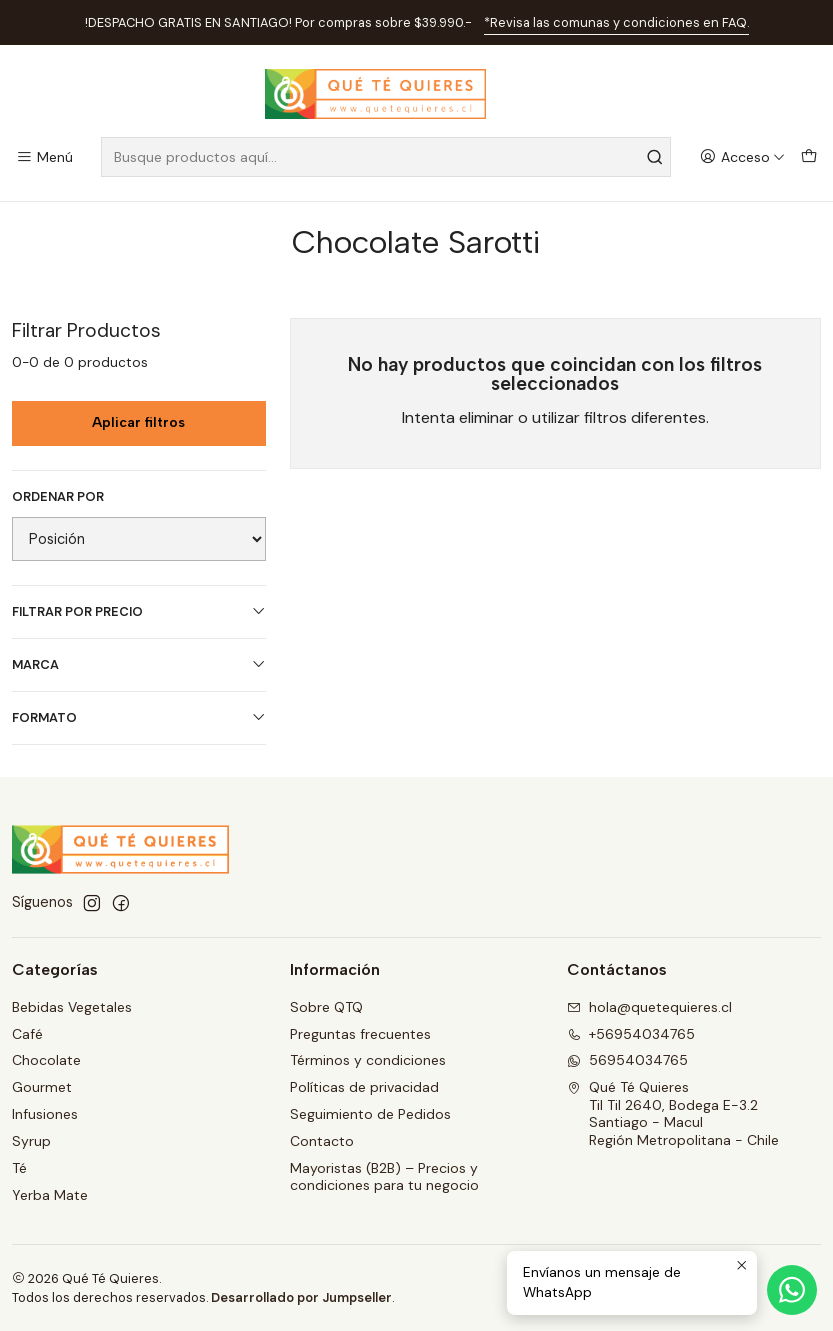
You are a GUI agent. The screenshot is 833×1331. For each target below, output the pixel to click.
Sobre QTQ (326, 1007)
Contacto (322, 1141)
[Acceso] (742, 157)
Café (27, 1034)
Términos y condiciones (368, 1060)
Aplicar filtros (138, 422)
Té (19, 1168)
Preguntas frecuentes (360, 1034)
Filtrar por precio (139, 611)
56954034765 (627, 1060)
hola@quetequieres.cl (649, 1007)
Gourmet (42, 1087)
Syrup (31, 1141)
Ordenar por (58, 497)
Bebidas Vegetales (72, 1007)
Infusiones (45, 1114)
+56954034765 (631, 1034)
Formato (139, 717)
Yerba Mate (50, 1195)
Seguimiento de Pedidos (370, 1114)
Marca (139, 664)
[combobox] (386, 157)
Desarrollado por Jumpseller (301, 1297)
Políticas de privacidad (364, 1087)
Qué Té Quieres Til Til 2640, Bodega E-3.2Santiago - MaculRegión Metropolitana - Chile (673, 1113)
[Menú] (44, 157)
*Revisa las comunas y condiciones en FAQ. (616, 22)
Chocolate (46, 1060)
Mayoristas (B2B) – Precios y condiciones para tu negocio (384, 1177)
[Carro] (809, 157)
